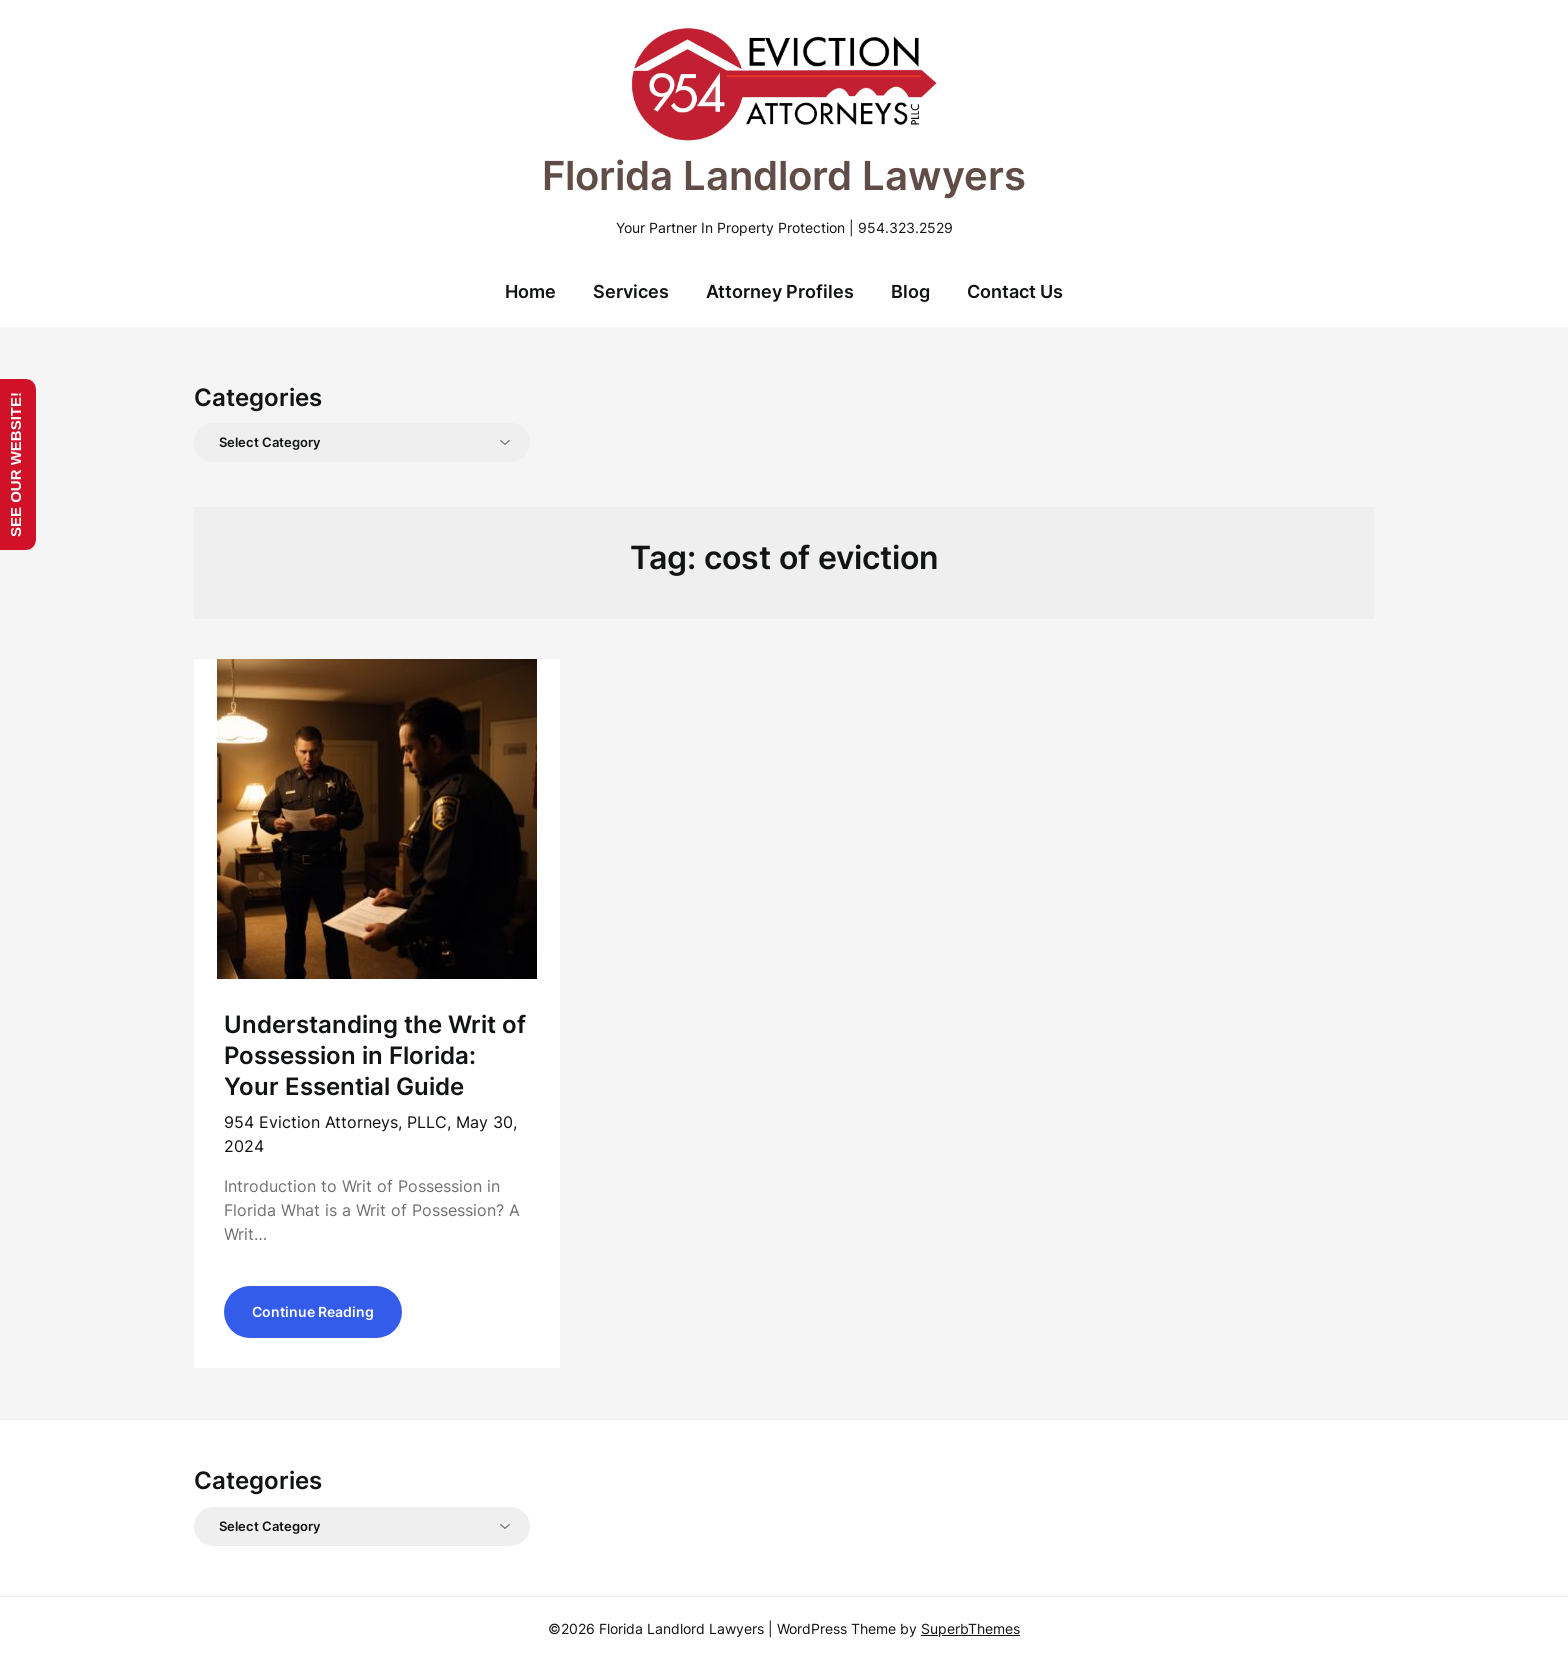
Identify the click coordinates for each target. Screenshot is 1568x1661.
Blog (910, 291)
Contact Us (1015, 291)
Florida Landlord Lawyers (784, 175)
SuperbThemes (970, 1628)
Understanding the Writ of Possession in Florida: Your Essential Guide (375, 1055)
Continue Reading (313, 1311)
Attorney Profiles (780, 291)
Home (530, 291)
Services (631, 291)
